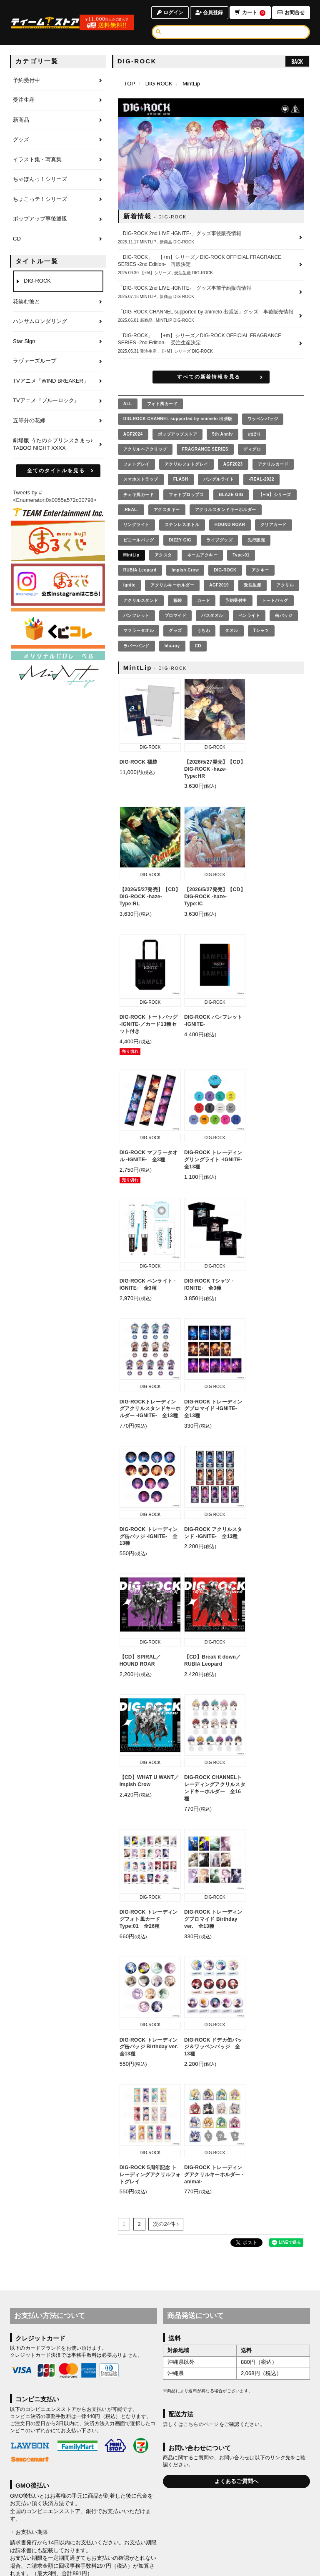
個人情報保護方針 (88, 2528)
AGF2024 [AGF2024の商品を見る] (133, 434)
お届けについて (200, 2517)
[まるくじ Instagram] (58, 584)
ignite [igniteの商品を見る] (129, 585)
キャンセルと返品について (252, 2517)
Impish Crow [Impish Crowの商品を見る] (185, 570)
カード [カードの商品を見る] (203, 600)
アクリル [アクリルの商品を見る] (285, 585)
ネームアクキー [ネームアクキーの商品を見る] (202, 555)
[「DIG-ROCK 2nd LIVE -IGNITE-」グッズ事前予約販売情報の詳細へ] (211, 292)
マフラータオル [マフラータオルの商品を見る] (138, 630)
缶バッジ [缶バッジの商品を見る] (283, 615)
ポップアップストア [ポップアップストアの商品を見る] (178, 434)
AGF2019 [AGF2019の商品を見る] (219, 585)
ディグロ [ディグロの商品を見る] (252, 449)
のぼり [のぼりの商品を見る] (254, 434)
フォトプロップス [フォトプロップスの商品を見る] (186, 494)
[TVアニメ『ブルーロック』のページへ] (58, 401)
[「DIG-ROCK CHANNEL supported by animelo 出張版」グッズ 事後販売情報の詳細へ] (211, 316)
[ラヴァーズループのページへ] (58, 361)
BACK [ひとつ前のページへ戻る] (297, 61)
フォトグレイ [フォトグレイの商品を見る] (136, 464)
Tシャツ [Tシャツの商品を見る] (261, 630)
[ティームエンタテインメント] (58, 512)
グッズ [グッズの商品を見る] (175, 630)
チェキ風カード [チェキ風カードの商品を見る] (138, 494)
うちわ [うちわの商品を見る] (203, 630)
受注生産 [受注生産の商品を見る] (252, 585)
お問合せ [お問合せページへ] (291, 12)
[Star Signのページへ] (58, 342)
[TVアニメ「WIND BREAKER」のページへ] (58, 381)
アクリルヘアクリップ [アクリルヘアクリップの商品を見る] (145, 449)
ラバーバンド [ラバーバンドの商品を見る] (136, 646)
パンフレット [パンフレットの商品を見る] (136, 615)
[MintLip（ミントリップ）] (58, 671)
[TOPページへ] (45, 22)
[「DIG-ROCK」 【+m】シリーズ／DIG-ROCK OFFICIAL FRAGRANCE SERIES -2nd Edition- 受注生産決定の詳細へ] (211, 343)
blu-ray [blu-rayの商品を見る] (172, 646)
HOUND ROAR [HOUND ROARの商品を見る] (230, 524)
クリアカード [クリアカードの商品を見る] (273, 524)
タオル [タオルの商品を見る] (231, 630)
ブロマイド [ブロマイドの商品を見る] (176, 615)
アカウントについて (106, 2517)
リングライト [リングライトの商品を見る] (136, 524)
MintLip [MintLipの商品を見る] (131, 555)
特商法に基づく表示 (187, 2528)
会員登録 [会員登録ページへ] (208, 12)
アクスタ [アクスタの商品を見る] (163, 555)
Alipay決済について (33, 2343)
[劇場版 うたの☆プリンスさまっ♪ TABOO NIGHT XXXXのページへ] (58, 445)
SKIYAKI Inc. (203, 2563)
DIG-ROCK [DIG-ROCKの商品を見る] (225, 570)
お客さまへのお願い (137, 2528)
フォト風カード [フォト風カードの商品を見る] (162, 403)
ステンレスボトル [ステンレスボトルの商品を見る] (182, 524)
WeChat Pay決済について (41, 2459)
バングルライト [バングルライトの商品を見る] (218, 479)
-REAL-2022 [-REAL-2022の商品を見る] (261, 479)
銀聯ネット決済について (40, 2281)
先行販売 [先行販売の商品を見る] (256, 540)
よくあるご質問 (263, 2528)
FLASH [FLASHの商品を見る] (180, 479)
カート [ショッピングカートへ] (250, 12)
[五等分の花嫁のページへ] (58, 421)
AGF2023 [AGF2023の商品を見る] (233, 464)
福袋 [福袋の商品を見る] (177, 600)
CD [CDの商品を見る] (198, 646)
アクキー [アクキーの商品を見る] (260, 570)
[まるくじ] (58, 541)
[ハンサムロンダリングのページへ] (58, 322)
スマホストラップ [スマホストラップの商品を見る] (140, 479)
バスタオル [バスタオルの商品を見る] (212, 615)
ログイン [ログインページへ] (169, 12)
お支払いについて (155, 2517)
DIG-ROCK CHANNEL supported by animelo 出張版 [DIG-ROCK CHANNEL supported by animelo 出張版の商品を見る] (177, 418)
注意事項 (77, 2133)
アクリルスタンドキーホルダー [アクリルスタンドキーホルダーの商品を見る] (225, 509)
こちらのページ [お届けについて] (201, 1921)
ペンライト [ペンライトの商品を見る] (249, 615)
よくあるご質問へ (237, 1978)
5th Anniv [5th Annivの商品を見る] (222, 434)
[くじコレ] (58, 628)
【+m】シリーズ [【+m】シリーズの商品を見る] (274, 494)
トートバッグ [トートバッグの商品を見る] (275, 600)
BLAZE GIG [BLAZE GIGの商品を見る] (231, 494)
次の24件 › (165, 1721)
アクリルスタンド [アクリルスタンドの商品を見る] (140, 600)
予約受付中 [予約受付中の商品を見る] (236, 600)
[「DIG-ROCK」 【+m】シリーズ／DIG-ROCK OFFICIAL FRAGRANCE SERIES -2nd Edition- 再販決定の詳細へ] (211, 265)
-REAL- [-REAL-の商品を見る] (131, 509)
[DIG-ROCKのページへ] (58, 281)
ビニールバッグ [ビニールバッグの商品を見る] (138, 540)
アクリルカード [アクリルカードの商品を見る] (273, 464)
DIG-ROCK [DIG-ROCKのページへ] (158, 83)
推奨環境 (227, 2528)
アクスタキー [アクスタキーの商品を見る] (167, 509)
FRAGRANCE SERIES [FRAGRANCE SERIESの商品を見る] (205, 449)
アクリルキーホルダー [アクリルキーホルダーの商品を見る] (172, 585)
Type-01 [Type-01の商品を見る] (241, 555)
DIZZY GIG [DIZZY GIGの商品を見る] (180, 540)
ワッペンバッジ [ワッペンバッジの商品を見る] (263, 418)
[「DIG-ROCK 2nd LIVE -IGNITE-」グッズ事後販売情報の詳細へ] (211, 237)
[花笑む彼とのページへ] (58, 302)
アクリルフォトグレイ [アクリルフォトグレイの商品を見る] (186, 464)
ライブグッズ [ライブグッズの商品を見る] (219, 540)
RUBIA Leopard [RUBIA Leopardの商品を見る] (140, 570)
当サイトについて (58, 2517)
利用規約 (50, 2528)
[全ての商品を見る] (128, 403)
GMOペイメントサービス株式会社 (68, 2118)
